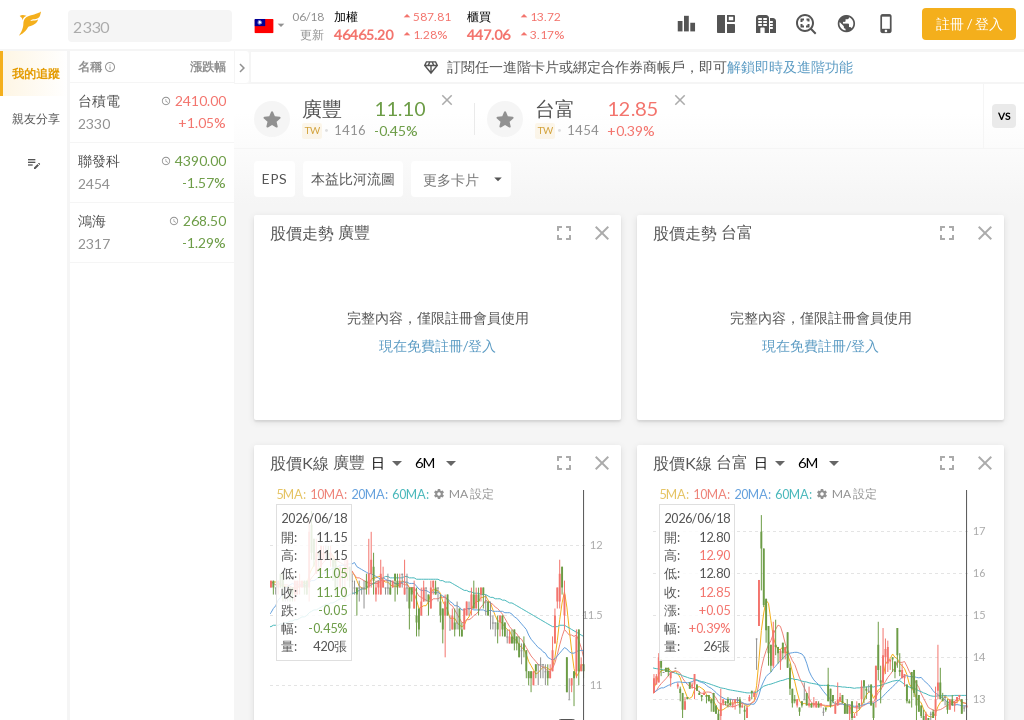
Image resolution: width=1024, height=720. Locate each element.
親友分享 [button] (36, 118)
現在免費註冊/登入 (437, 345)
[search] (150, 26)
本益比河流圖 (353, 178)
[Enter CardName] (461, 179)
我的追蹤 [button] (36, 73)
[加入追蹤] (272, 119)
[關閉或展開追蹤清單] (242, 67)
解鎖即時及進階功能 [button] (790, 66)
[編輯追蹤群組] (33, 163)
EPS (274, 178)
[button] (146, 25)
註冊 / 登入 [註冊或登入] (969, 23)
